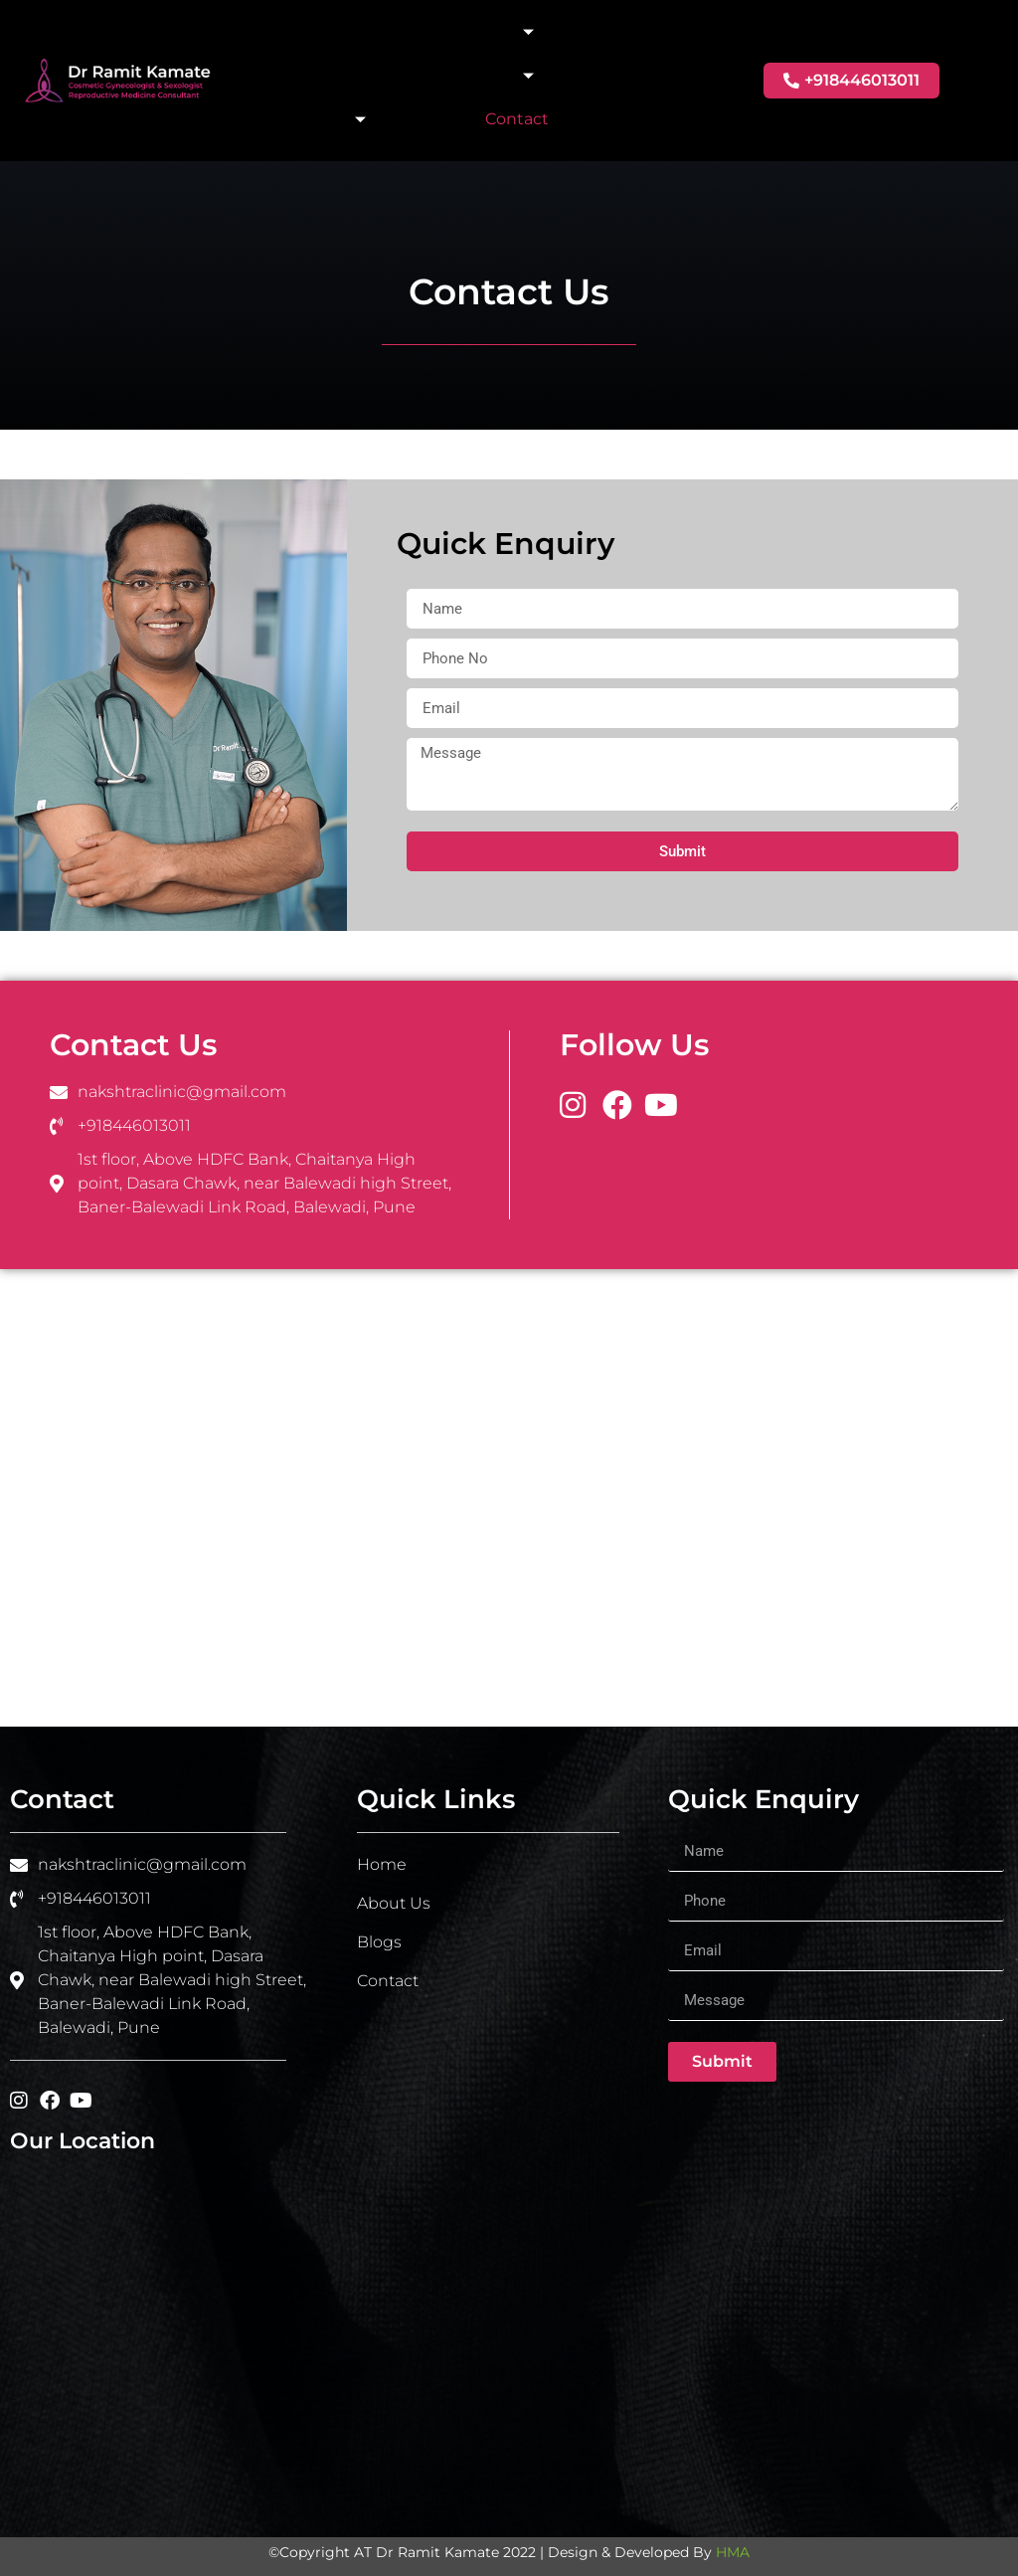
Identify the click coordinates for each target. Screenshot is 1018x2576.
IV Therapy (316, 119)
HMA (733, 2552)
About (377, 31)
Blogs (433, 118)
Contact (517, 118)
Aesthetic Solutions (448, 76)
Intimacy (490, 32)
